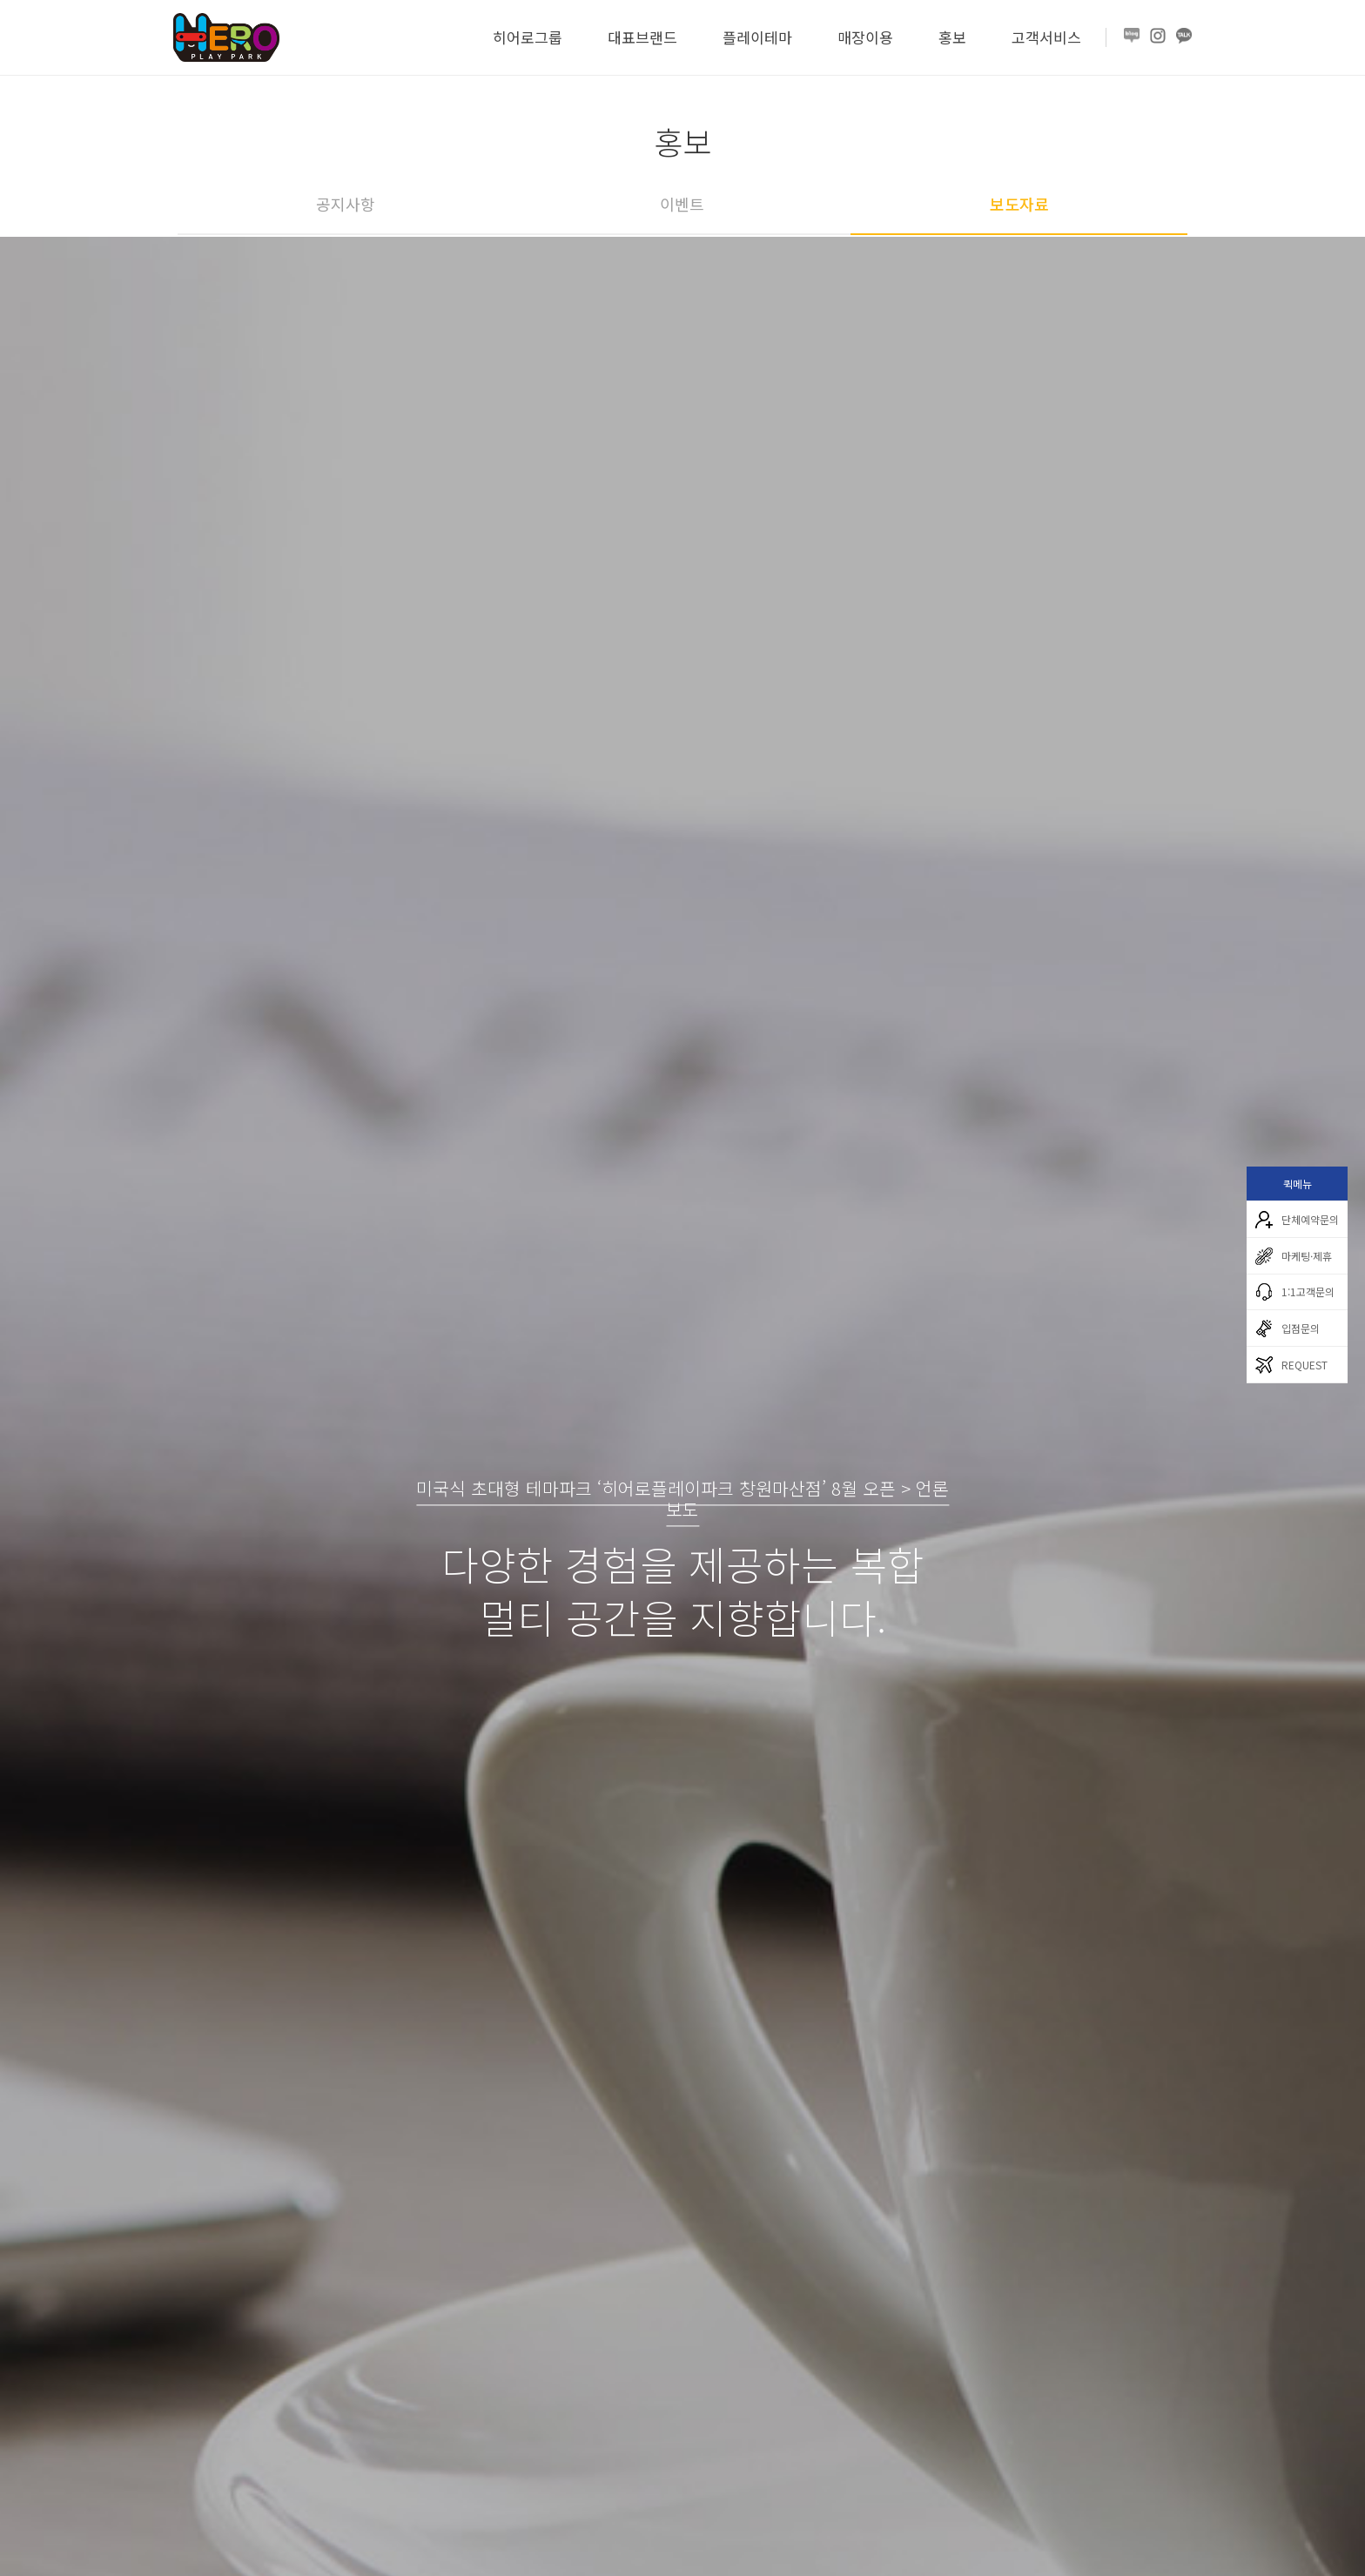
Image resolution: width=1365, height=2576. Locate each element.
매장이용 (865, 37)
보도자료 (1019, 203)
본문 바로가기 (0, 0)
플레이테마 (757, 37)
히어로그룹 (527, 37)
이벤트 (682, 203)
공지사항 (345, 203)
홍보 (952, 37)
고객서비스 (1046, 37)
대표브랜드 (642, 37)
